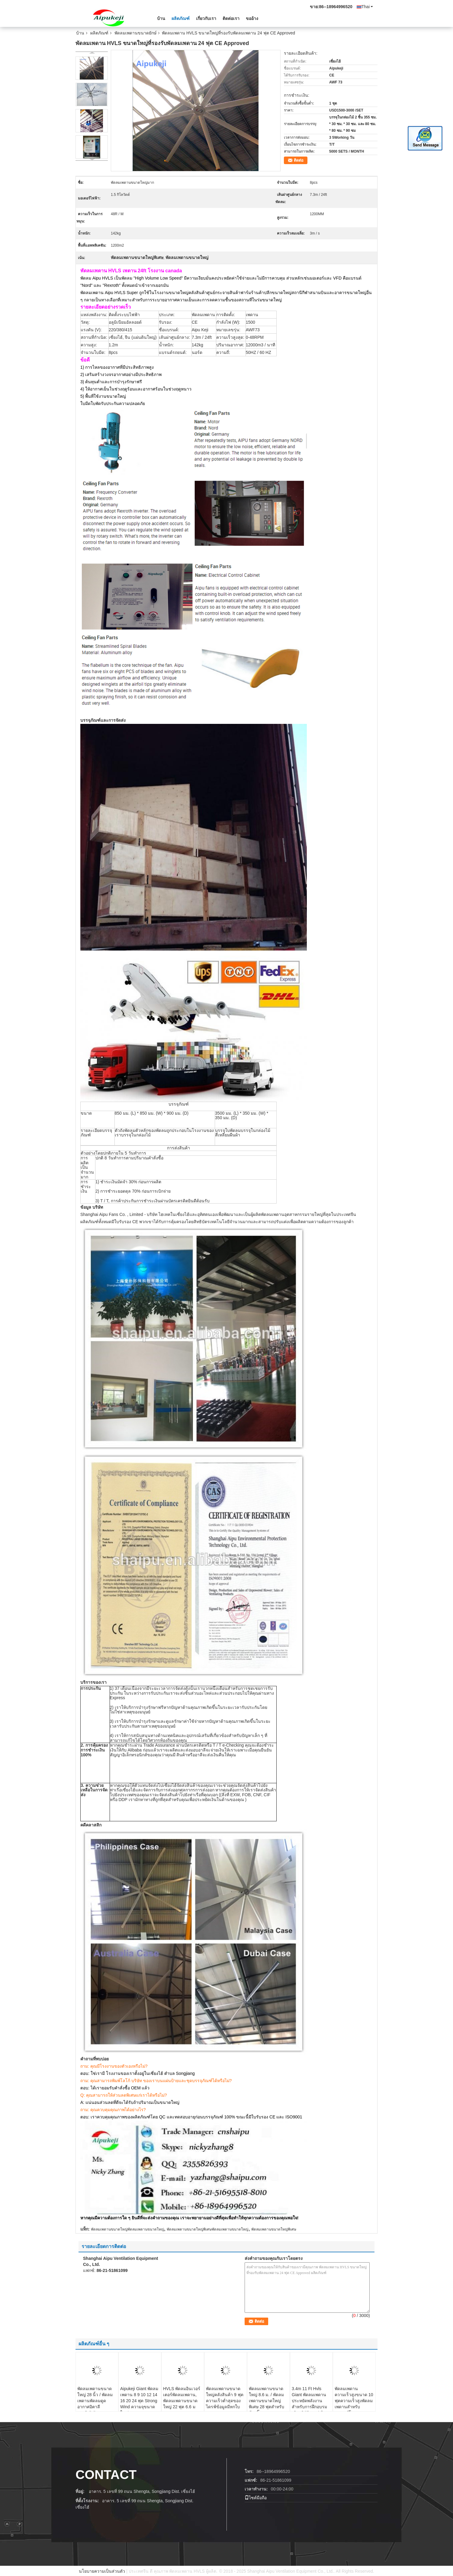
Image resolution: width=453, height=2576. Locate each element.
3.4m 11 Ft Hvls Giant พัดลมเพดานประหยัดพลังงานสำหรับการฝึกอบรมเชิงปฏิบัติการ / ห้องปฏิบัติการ (309, 2403)
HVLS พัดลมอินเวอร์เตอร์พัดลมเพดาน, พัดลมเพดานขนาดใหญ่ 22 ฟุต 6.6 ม (181, 2397)
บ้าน (161, 18)
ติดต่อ (299, 160)
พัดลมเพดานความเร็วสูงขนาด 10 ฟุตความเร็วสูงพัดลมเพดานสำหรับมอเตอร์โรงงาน (354, 2400)
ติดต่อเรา (231, 18)
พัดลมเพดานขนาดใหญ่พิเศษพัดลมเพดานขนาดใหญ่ (207, 2229)
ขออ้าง (252, 18)
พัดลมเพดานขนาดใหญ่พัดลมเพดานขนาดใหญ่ (127, 2229)
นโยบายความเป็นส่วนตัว (102, 2571)
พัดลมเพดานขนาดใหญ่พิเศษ (273, 2229)
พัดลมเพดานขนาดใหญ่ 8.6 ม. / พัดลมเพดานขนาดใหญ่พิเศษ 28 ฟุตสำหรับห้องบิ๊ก (266, 2400)
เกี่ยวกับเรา (206, 18)
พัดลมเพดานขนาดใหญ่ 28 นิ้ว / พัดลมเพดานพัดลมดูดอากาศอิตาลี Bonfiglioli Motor (95, 2400)
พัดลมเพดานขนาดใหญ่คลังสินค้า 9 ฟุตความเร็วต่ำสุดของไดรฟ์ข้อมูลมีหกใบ (224, 2397)
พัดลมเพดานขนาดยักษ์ (135, 33)
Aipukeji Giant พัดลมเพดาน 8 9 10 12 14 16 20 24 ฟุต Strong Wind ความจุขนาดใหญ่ (139, 2400)
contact (106, 2474)
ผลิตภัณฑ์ (181, 18)
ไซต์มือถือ (256, 2497)
